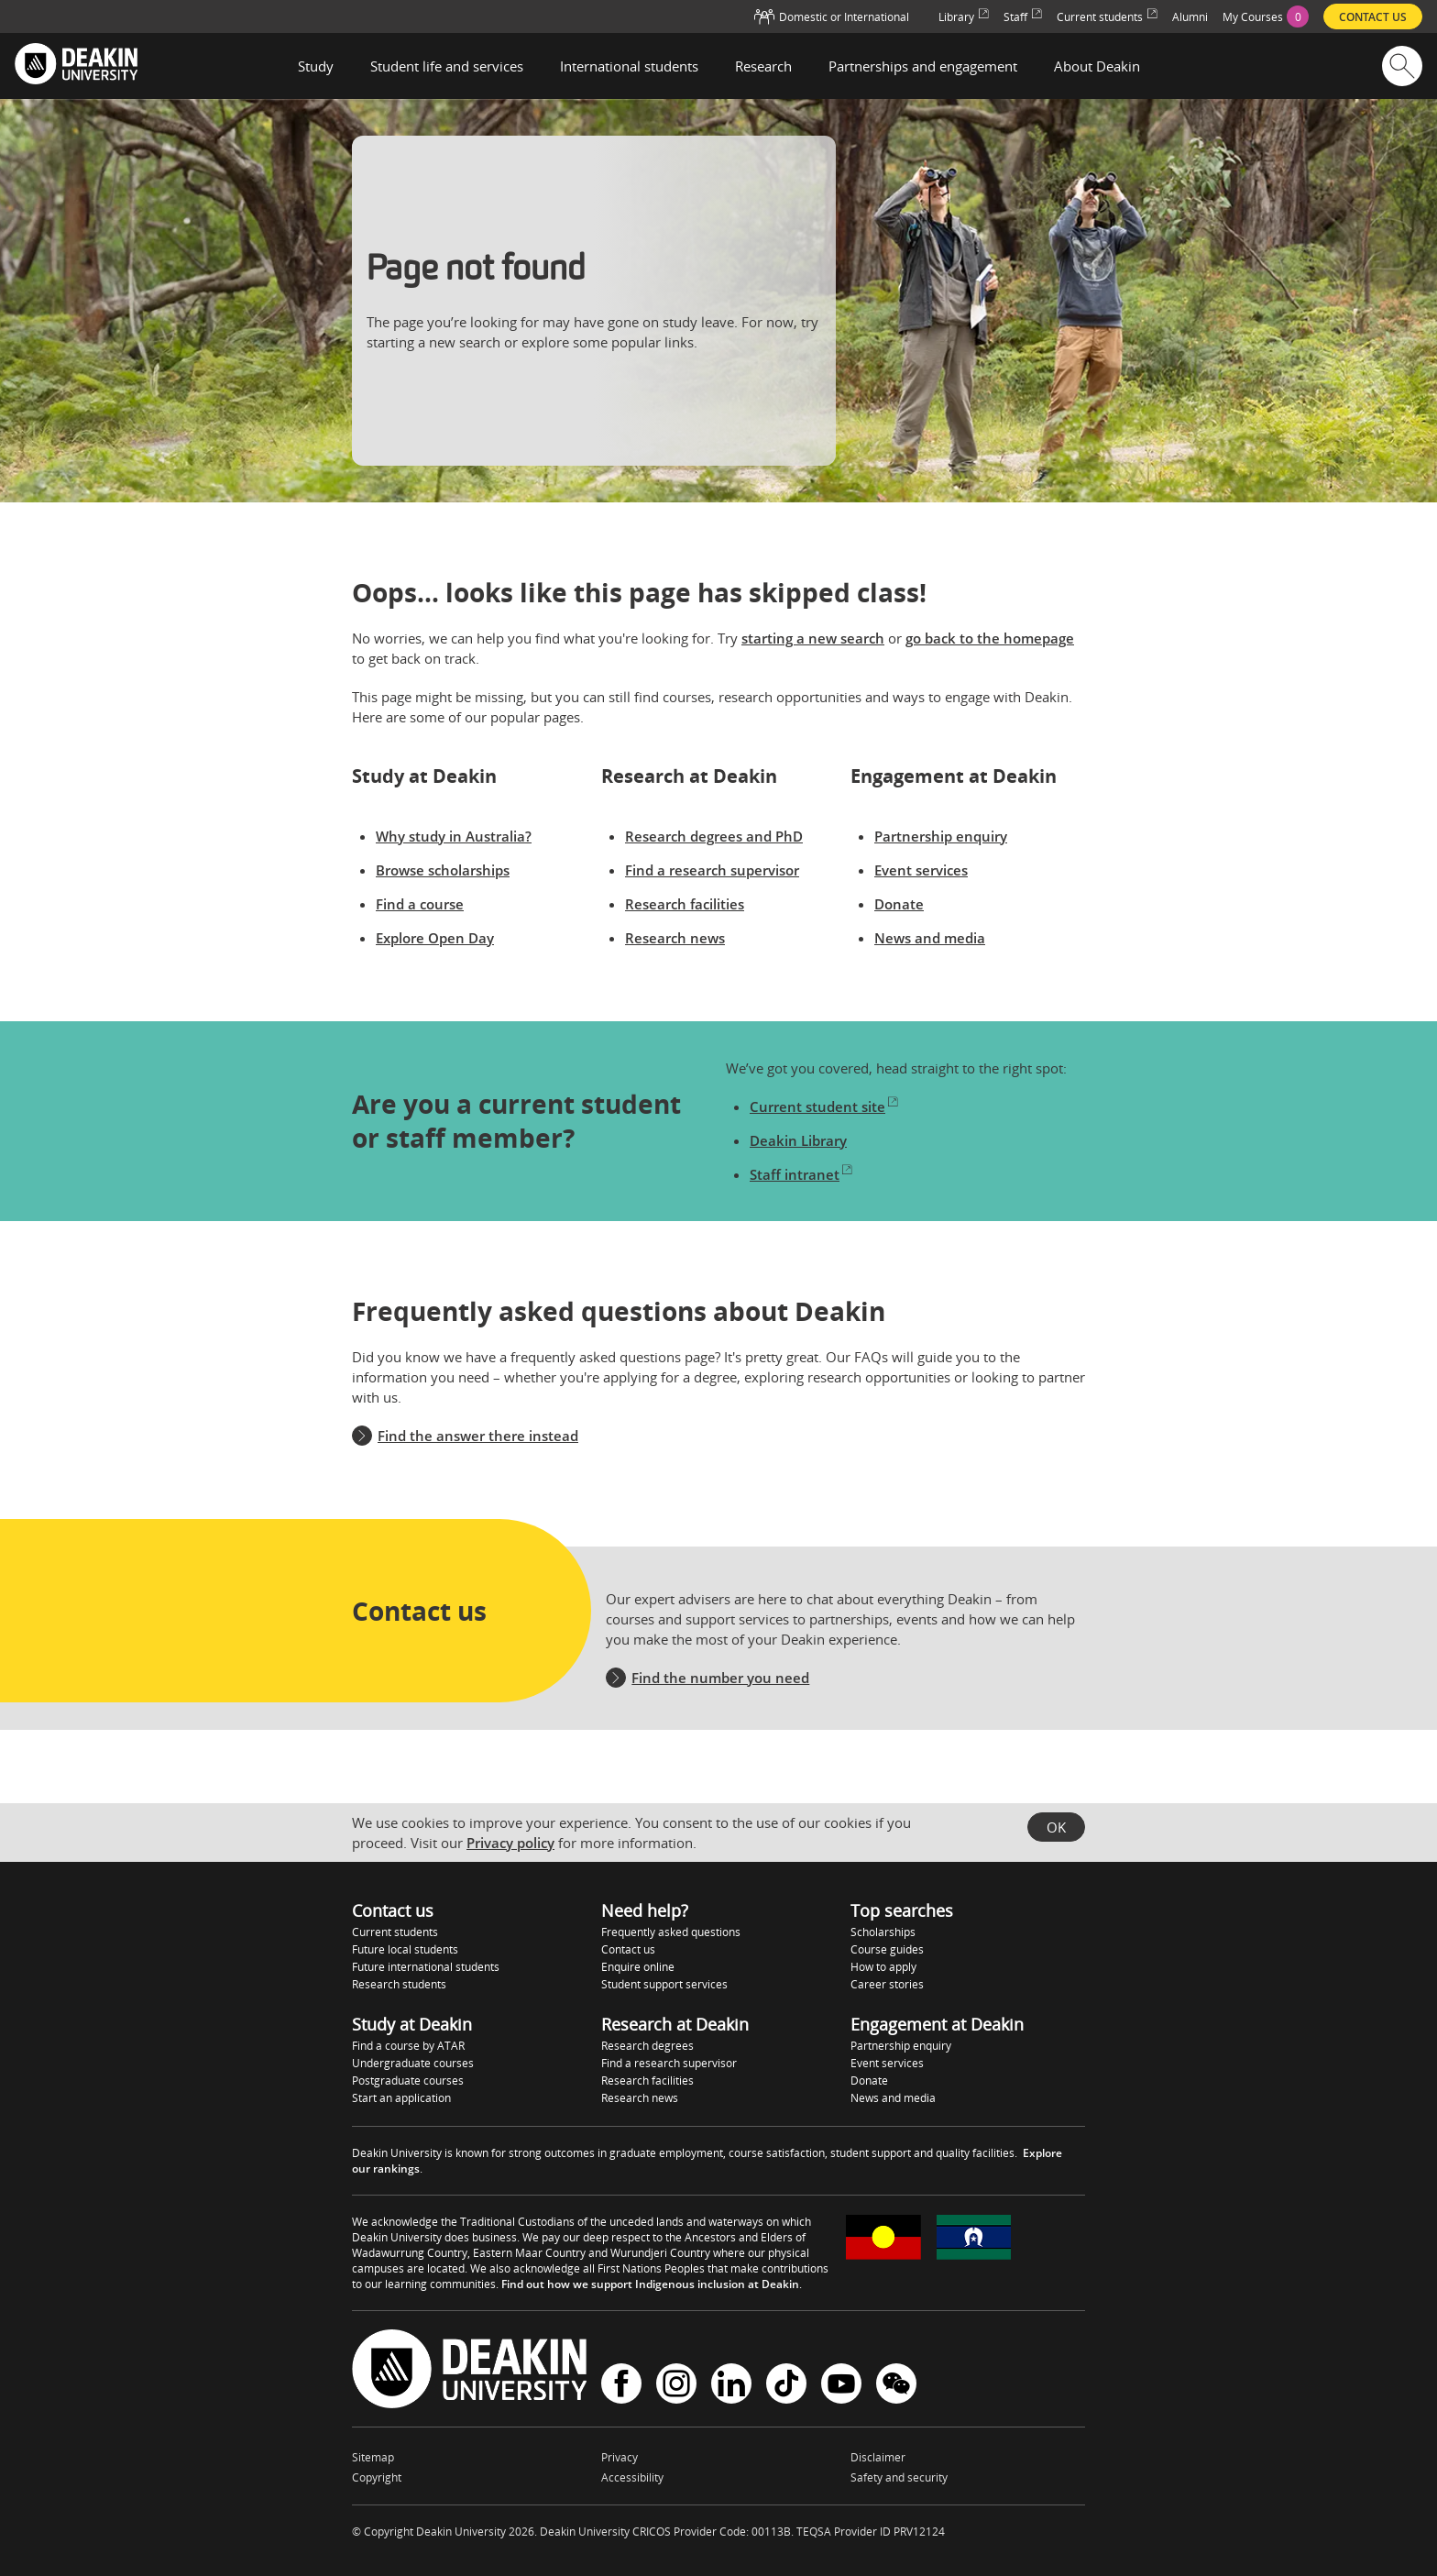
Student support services (664, 1984)
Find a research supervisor (712, 870)
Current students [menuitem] (1107, 17)
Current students (395, 1932)
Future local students (405, 1949)
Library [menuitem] (963, 17)
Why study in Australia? (454, 836)
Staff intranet (801, 1174)
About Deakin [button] (1097, 66)
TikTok (786, 2383)
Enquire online (638, 1967)
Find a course (420, 904)
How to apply (883, 1967)
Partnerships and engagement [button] (922, 66)
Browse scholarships (443, 870)
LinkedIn (731, 2383)
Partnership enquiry (940, 836)
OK (1056, 1827)
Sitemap (373, 2457)
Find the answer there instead (478, 1435)
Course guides (887, 1949)
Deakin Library (798, 1140)
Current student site (824, 1106)
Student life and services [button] (446, 66)
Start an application (401, 2098)
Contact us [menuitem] (1373, 17)
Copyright (376, 2477)
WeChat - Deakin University (896, 2383)
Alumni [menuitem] (1190, 17)
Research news (675, 938)
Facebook (621, 2383)
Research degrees (647, 2045)
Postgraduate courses (408, 2080)
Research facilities (684, 904)
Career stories (887, 1984)
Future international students (425, 1967)
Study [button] (316, 66)
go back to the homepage (989, 638)
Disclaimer (877, 2457)
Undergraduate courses (413, 2063)
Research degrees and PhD (714, 836)
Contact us (628, 1949)
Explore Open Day (435, 938)
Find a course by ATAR (408, 2045)
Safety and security (899, 2477)
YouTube (841, 2383)
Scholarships (883, 1932)
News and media (929, 938)
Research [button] (763, 66)
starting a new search (812, 638)
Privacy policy (510, 1842)
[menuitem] (1266, 17)
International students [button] (629, 66)
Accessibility (632, 2477)
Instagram (676, 2383)
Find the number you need (720, 1677)
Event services (921, 870)
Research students (399, 1984)
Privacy (619, 2457)
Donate (899, 904)
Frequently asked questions (670, 1932)
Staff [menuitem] (1023, 17)
